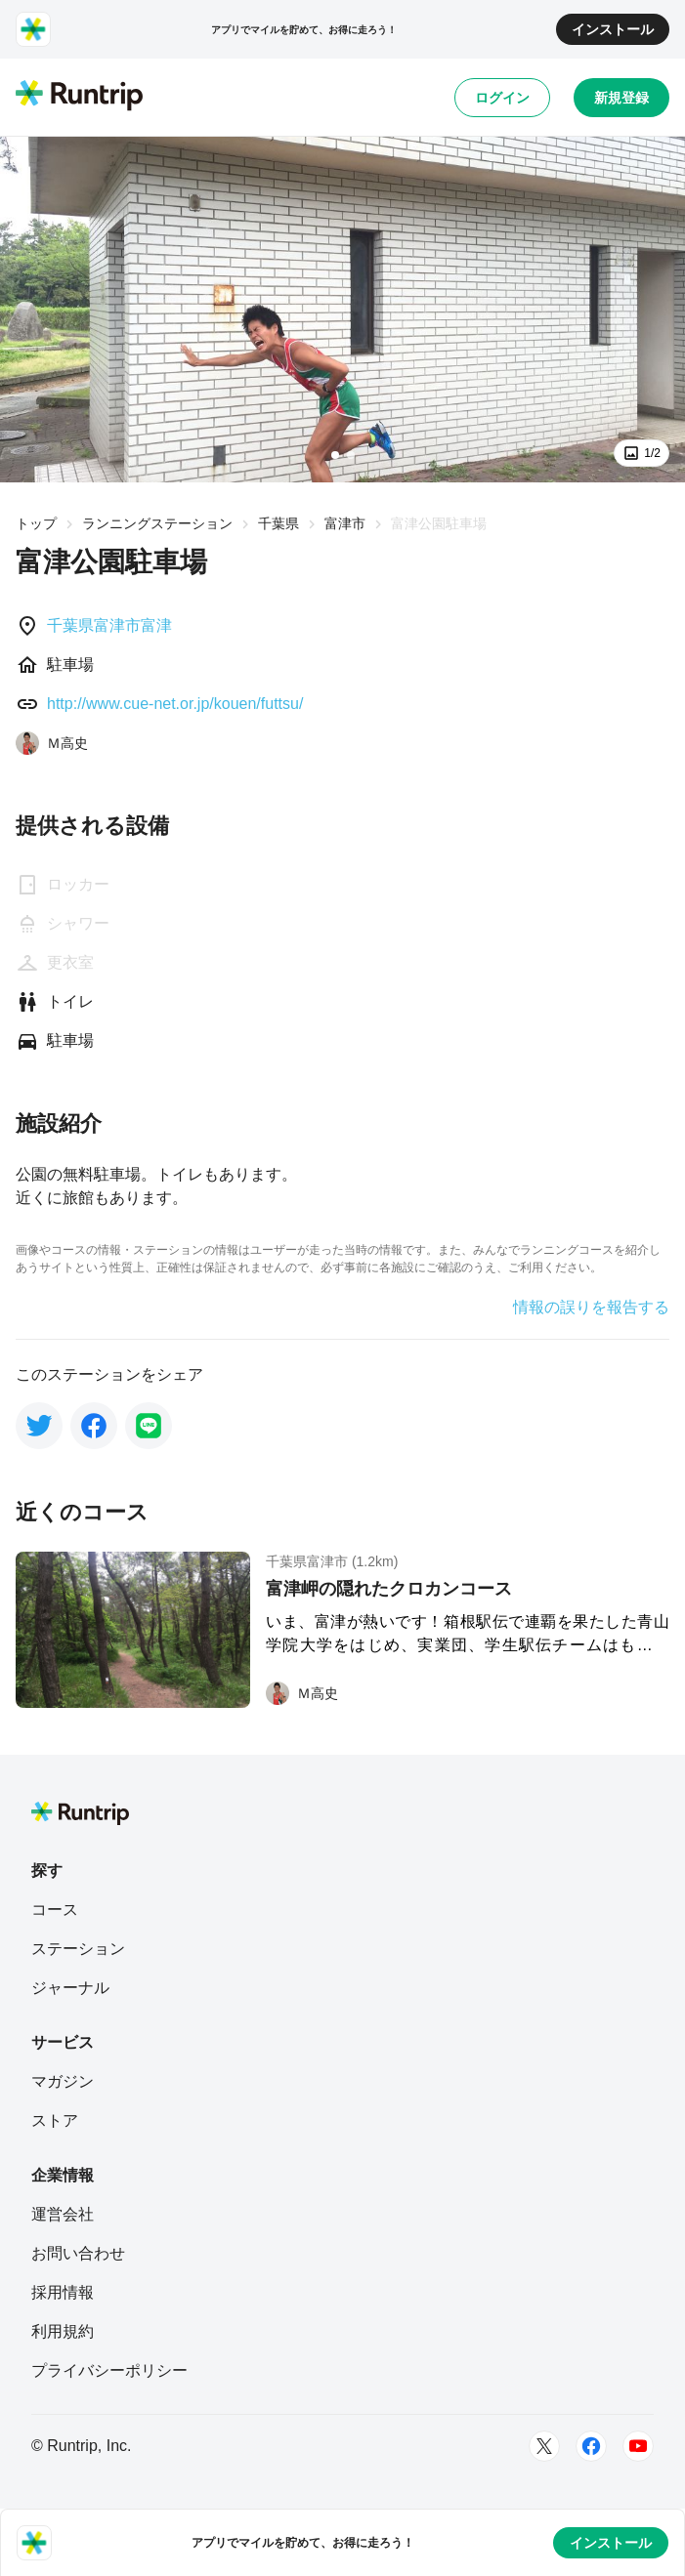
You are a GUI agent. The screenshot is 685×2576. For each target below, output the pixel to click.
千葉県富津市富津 (109, 625)
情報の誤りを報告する (591, 1307)
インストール (613, 29)
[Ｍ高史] (52, 743)
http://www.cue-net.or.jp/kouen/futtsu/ (175, 703)
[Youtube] (638, 2446)
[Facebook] (591, 2446)
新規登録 (621, 97)
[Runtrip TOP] (79, 96)
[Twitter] (544, 2446)
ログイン (502, 97)
